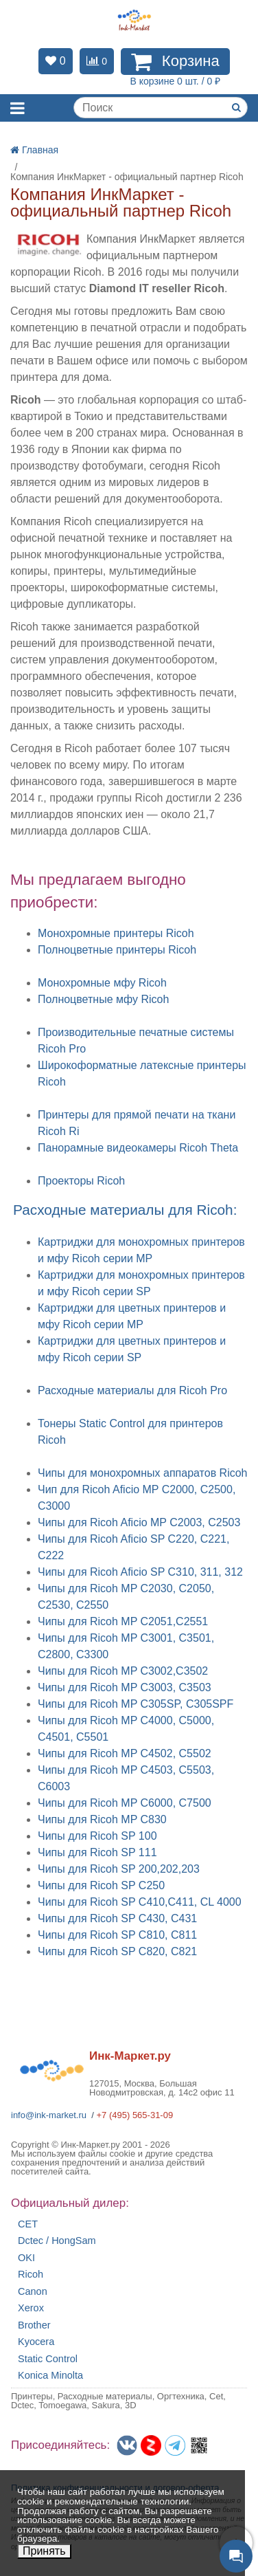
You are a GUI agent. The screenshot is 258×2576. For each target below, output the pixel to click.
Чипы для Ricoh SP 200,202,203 (119, 1869)
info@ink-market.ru (48, 2115)
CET (28, 2224)
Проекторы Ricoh (81, 1181)
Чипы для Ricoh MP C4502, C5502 (124, 1753)
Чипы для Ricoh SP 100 (97, 1836)
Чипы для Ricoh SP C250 (101, 1885)
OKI (26, 2258)
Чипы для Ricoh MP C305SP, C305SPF (135, 1704)
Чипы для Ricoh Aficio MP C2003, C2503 (139, 1522)
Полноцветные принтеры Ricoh (117, 950)
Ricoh (30, 2274)
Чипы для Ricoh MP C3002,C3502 (123, 1671)
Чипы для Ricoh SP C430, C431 (117, 1918)
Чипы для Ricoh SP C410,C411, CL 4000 (140, 1902)
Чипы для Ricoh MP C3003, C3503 (124, 1687)
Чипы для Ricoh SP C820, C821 (117, 1951)
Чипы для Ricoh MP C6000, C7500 (124, 1803)
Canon (32, 2292)
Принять (44, 2551)
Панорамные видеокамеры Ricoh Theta (138, 1148)
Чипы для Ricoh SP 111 (97, 1852)
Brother (34, 2325)
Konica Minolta (50, 2375)
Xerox (31, 2308)
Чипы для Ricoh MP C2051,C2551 (123, 1621)
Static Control (48, 2359)
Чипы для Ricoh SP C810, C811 (117, 1935)
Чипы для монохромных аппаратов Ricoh (143, 1473)
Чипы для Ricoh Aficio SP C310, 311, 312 (140, 1572)
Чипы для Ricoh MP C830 (102, 1819)
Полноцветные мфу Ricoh (103, 999)
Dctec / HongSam (57, 2241)
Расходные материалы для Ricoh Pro (132, 1390)
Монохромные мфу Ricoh (102, 983)
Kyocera (36, 2342)
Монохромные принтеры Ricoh (116, 933)
